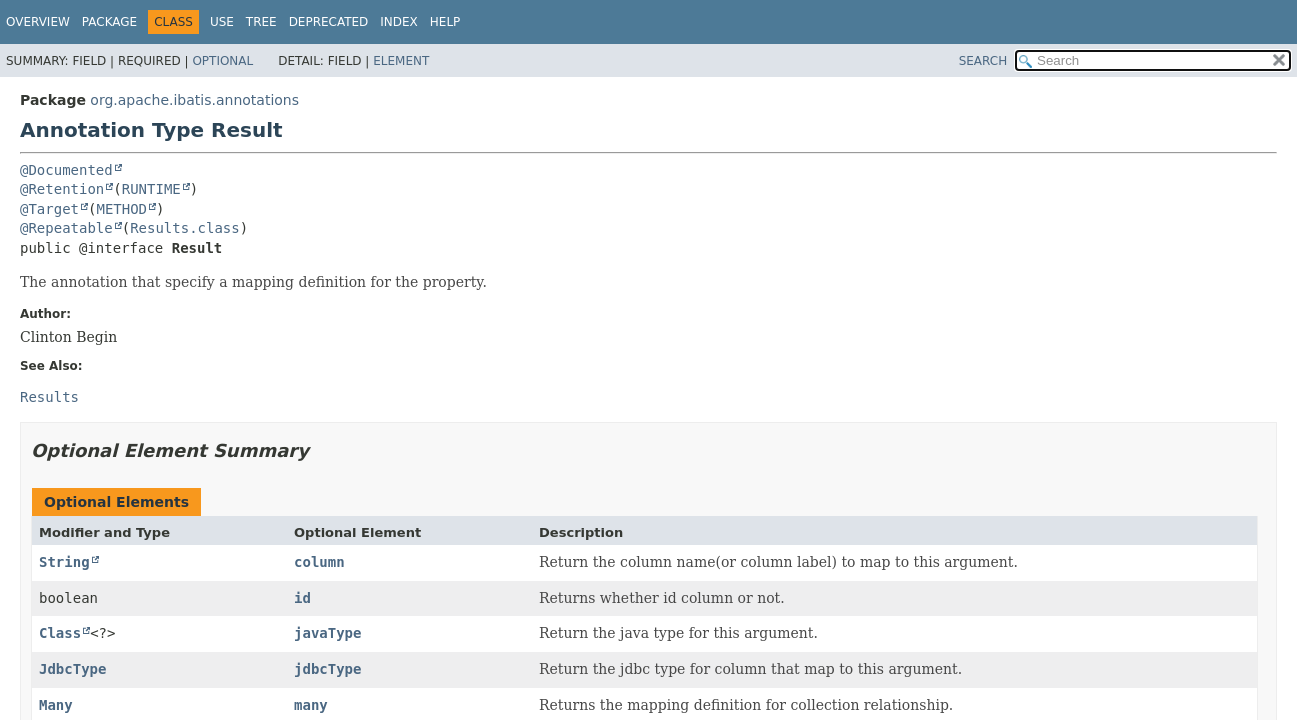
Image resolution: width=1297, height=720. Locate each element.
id (302, 598)
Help (445, 22)
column (319, 562)
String (64, 562)
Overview (38, 22)
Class (60, 633)
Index (399, 22)
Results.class (185, 228)
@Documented (66, 170)
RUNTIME (151, 189)
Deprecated (329, 22)
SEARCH (983, 61)
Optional (222, 61)
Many (56, 705)
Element (401, 61)
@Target (49, 209)
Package (109, 22)
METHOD (121, 209)
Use (222, 22)
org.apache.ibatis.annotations (194, 100)
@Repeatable (66, 228)
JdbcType (72, 669)
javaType (327, 633)
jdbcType (327, 669)
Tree (261, 22)
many (311, 705)
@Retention (62, 189)
